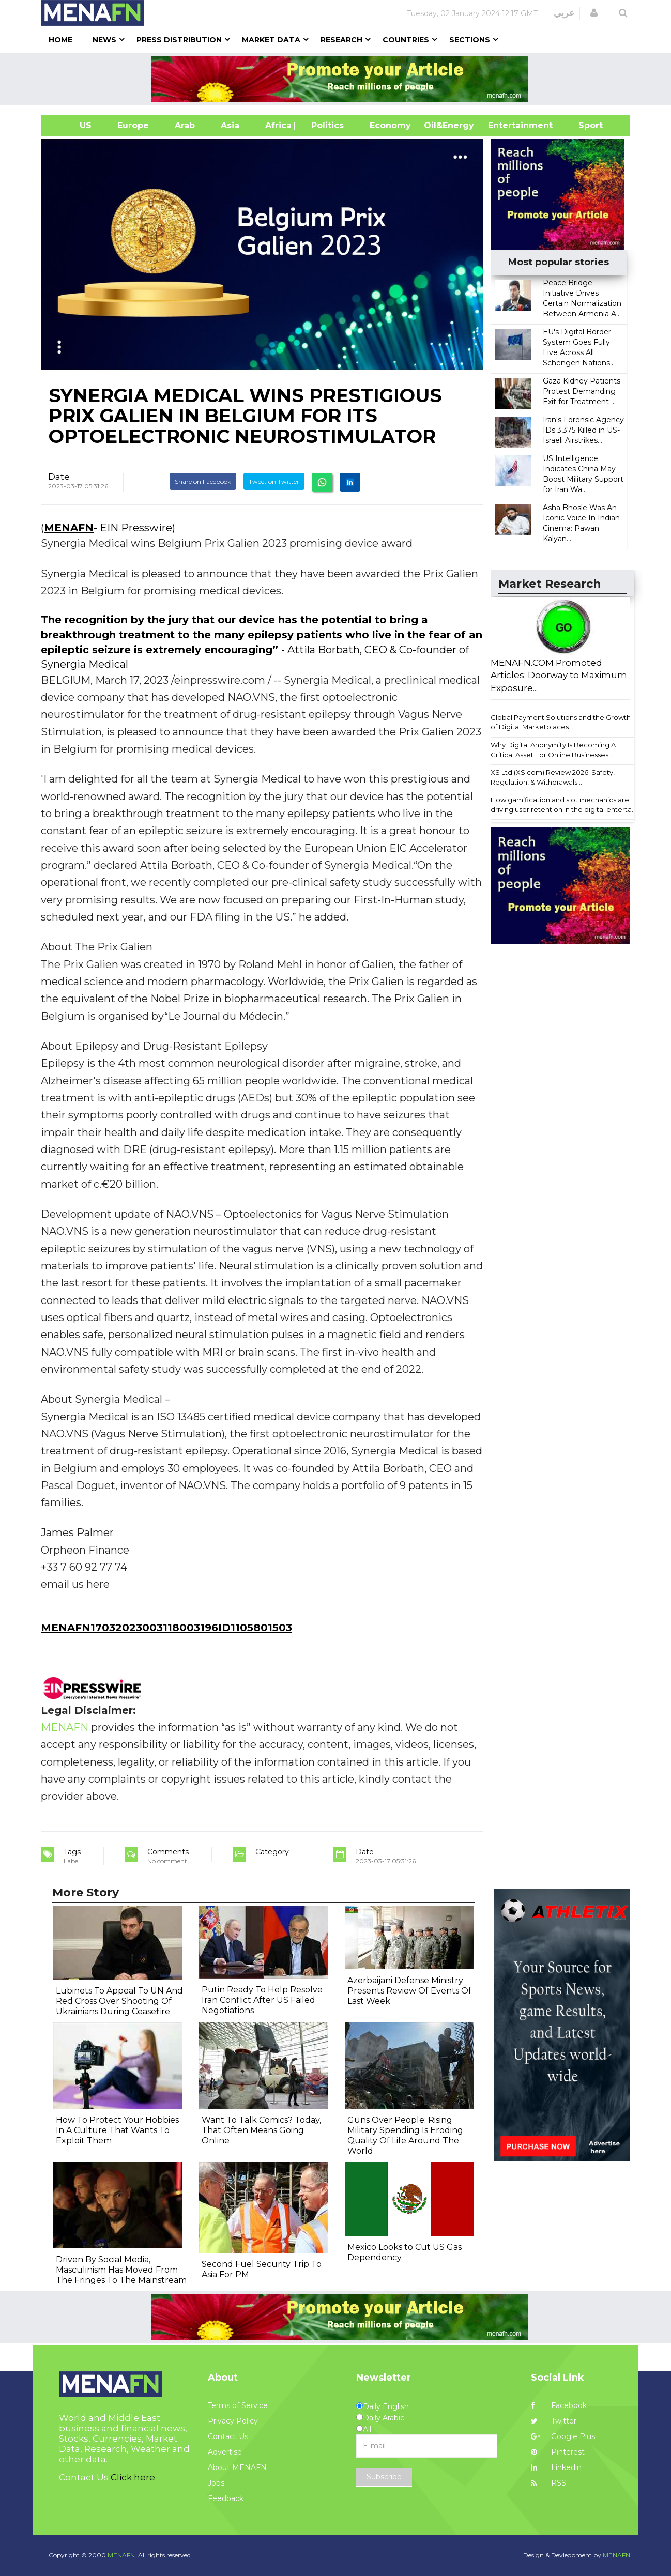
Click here (133, 2477)
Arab (185, 125)
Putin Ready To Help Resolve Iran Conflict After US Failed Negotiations (262, 2000)
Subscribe (384, 2476)
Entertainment (505, 125)
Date (59, 476)
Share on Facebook (203, 481)
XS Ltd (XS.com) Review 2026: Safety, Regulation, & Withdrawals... (553, 777)
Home (60, 39)
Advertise (225, 2452)
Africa (277, 125)
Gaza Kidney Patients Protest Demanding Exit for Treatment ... (581, 391)
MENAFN (69, 528)
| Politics (325, 125)
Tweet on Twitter (274, 481)
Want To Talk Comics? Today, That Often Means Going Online (261, 2130)
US (72, 125)
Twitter (553, 2421)
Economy (390, 125)
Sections (469, 39)
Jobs (216, 2483)
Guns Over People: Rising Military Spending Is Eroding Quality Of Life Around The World (405, 2135)
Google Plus (563, 2436)
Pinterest (558, 2452)
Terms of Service (238, 2405)
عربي (564, 13)
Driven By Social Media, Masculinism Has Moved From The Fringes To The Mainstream (121, 2270)
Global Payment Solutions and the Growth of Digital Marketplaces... (561, 722)
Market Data (271, 39)
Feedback (225, 2498)
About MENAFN (237, 2467)
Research (341, 39)
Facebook (559, 2405)
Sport (584, 125)
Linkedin (556, 2467)
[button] (594, 13)
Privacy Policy (233, 2421)
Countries (406, 39)
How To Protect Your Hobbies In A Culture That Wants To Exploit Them (117, 2130)
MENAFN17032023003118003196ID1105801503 (166, 1627)
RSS (548, 2483)
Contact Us (228, 2436)
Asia (230, 125)
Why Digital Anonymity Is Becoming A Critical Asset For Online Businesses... (553, 750)
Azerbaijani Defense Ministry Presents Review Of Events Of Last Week (409, 1990)
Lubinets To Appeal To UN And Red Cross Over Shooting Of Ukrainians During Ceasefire (119, 2001)
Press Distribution (179, 39)
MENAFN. (122, 2555)
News (104, 39)
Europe (133, 125)
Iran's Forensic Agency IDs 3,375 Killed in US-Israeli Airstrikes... (583, 430)
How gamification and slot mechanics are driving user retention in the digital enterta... (563, 804)
